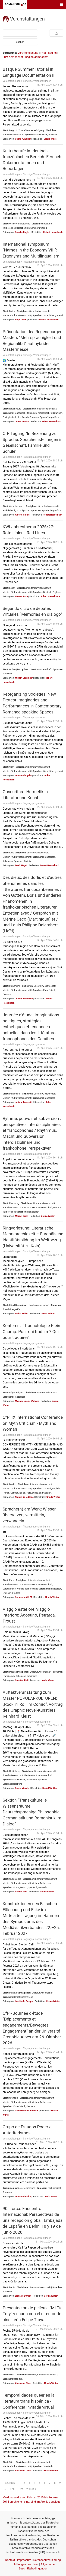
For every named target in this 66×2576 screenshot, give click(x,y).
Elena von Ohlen (23, 2295)
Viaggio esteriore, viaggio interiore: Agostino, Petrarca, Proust (29, 1615)
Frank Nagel (21, 865)
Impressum (24, 2560)
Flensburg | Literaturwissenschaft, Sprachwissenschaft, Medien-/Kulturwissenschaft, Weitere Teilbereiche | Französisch (32, 1207)
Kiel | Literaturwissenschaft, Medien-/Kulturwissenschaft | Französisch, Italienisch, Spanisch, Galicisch (29, 856)
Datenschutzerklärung (47, 2560)
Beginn (52, 52)
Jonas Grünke (22, 421)
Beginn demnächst (36, 57)
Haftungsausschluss (26, 2564)
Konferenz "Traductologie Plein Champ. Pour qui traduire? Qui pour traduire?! (31, 1331)
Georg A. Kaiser (23, 138)
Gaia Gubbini (21, 1680)
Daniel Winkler (22, 1788)
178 (12, 2488)
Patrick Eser (21, 1891)
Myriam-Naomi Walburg (27, 1401)
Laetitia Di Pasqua (24, 2001)
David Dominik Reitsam (26, 2110)
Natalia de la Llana (24, 1497)
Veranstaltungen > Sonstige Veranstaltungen (27, 81)
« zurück (9, 2482)
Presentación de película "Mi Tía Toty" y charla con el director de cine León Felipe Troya (32, 2313)
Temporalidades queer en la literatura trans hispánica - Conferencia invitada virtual (29, 2401)
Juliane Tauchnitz (24, 998)
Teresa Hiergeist (23, 775)
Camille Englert (22, 232)
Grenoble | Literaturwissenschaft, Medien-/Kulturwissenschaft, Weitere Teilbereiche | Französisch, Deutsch (28, 2102)
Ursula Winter (50, 138)
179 (20, 2488)
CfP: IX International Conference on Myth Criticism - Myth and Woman (33, 1423)
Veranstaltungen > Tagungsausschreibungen (27, 456)
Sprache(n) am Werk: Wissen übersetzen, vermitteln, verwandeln (29, 1515)
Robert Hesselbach (52, 232)
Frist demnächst (13, 57)
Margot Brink (21, 1216)
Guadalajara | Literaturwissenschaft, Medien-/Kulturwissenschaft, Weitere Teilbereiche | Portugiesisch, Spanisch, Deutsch (30, 1883)
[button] (61, 4)
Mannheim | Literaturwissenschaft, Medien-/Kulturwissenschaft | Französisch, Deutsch (29, 990)
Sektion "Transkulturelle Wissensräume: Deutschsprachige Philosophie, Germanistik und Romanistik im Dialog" (32, 1812)
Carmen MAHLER (24, 1597)
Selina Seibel (21, 1313)
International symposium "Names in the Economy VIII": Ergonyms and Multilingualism (31, 250)
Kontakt (10, 2560)
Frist (43, 52)
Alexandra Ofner (23, 2383)
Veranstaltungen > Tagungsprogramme (24, 261)
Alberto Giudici (22, 514)
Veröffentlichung (28, 52)
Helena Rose (21, 596)
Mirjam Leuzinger (24, 678)
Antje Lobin (20, 319)
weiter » (31, 2488)
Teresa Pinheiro (23, 2196)
